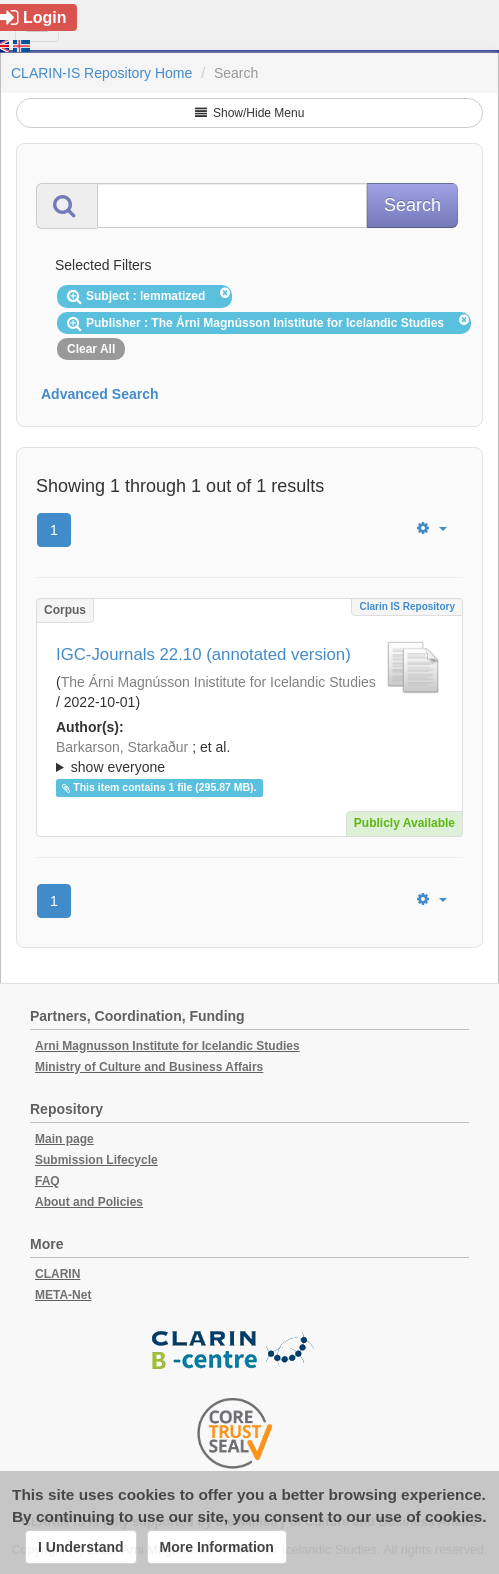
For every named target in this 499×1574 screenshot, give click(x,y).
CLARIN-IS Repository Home (101, 73)
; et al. (249, 758)
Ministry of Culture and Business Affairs (149, 1067)
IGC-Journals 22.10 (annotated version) (203, 654)
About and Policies (89, 1202)
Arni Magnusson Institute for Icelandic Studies (167, 1046)
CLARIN (57, 1274)
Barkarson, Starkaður (122, 747)
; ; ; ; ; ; (249, 757)
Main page (64, 1139)
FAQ (47, 1181)
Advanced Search (100, 394)
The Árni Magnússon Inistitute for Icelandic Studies (218, 682)
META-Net (63, 1295)
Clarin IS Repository (407, 606)
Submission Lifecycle (96, 1160)
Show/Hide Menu (250, 113)
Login (33, 17)
